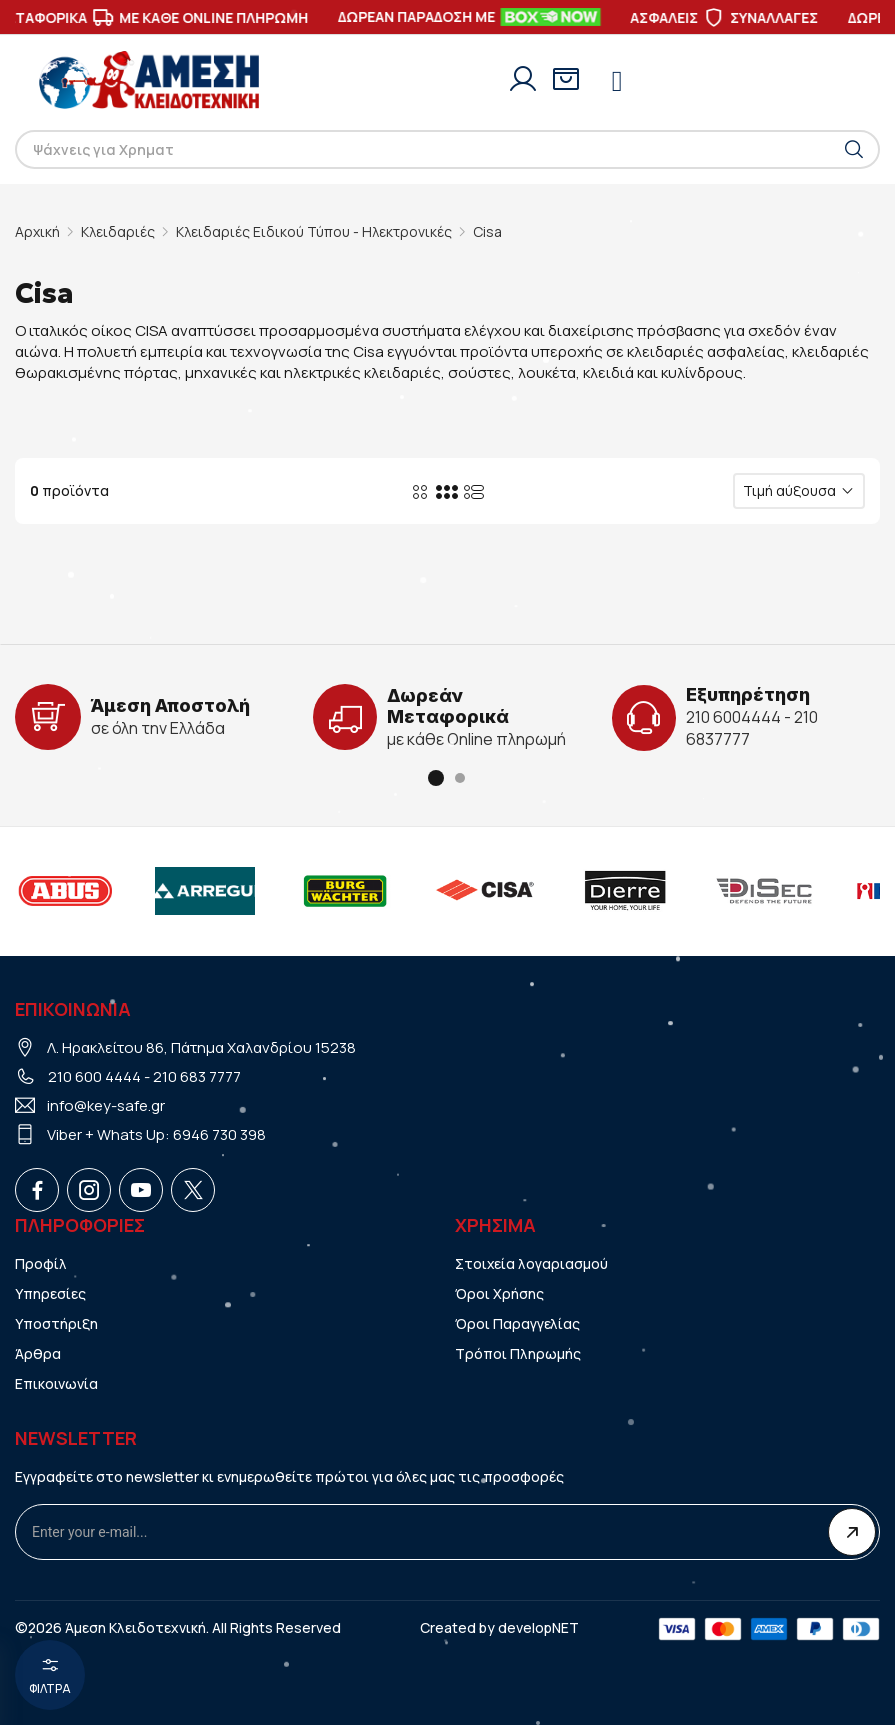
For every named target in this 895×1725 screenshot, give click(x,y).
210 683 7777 (197, 1076)
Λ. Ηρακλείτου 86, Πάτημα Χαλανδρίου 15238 (201, 1047)
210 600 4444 (94, 1076)
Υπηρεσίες (50, 1293)
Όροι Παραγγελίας (517, 1323)
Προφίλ (41, 1263)
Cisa (487, 231)
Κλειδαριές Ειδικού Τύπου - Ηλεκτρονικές (314, 231)
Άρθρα (38, 1353)
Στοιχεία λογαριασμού (532, 1263)
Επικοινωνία (56, 1383)
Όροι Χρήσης (499, 1293)
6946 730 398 (219, 1134)
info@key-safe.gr (106, 1105)
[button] (436, 778)
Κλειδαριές (118, 231)
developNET (538, 1627)
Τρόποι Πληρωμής (518, 1353)
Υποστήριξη (56, 1323)
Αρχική (37, 231)
